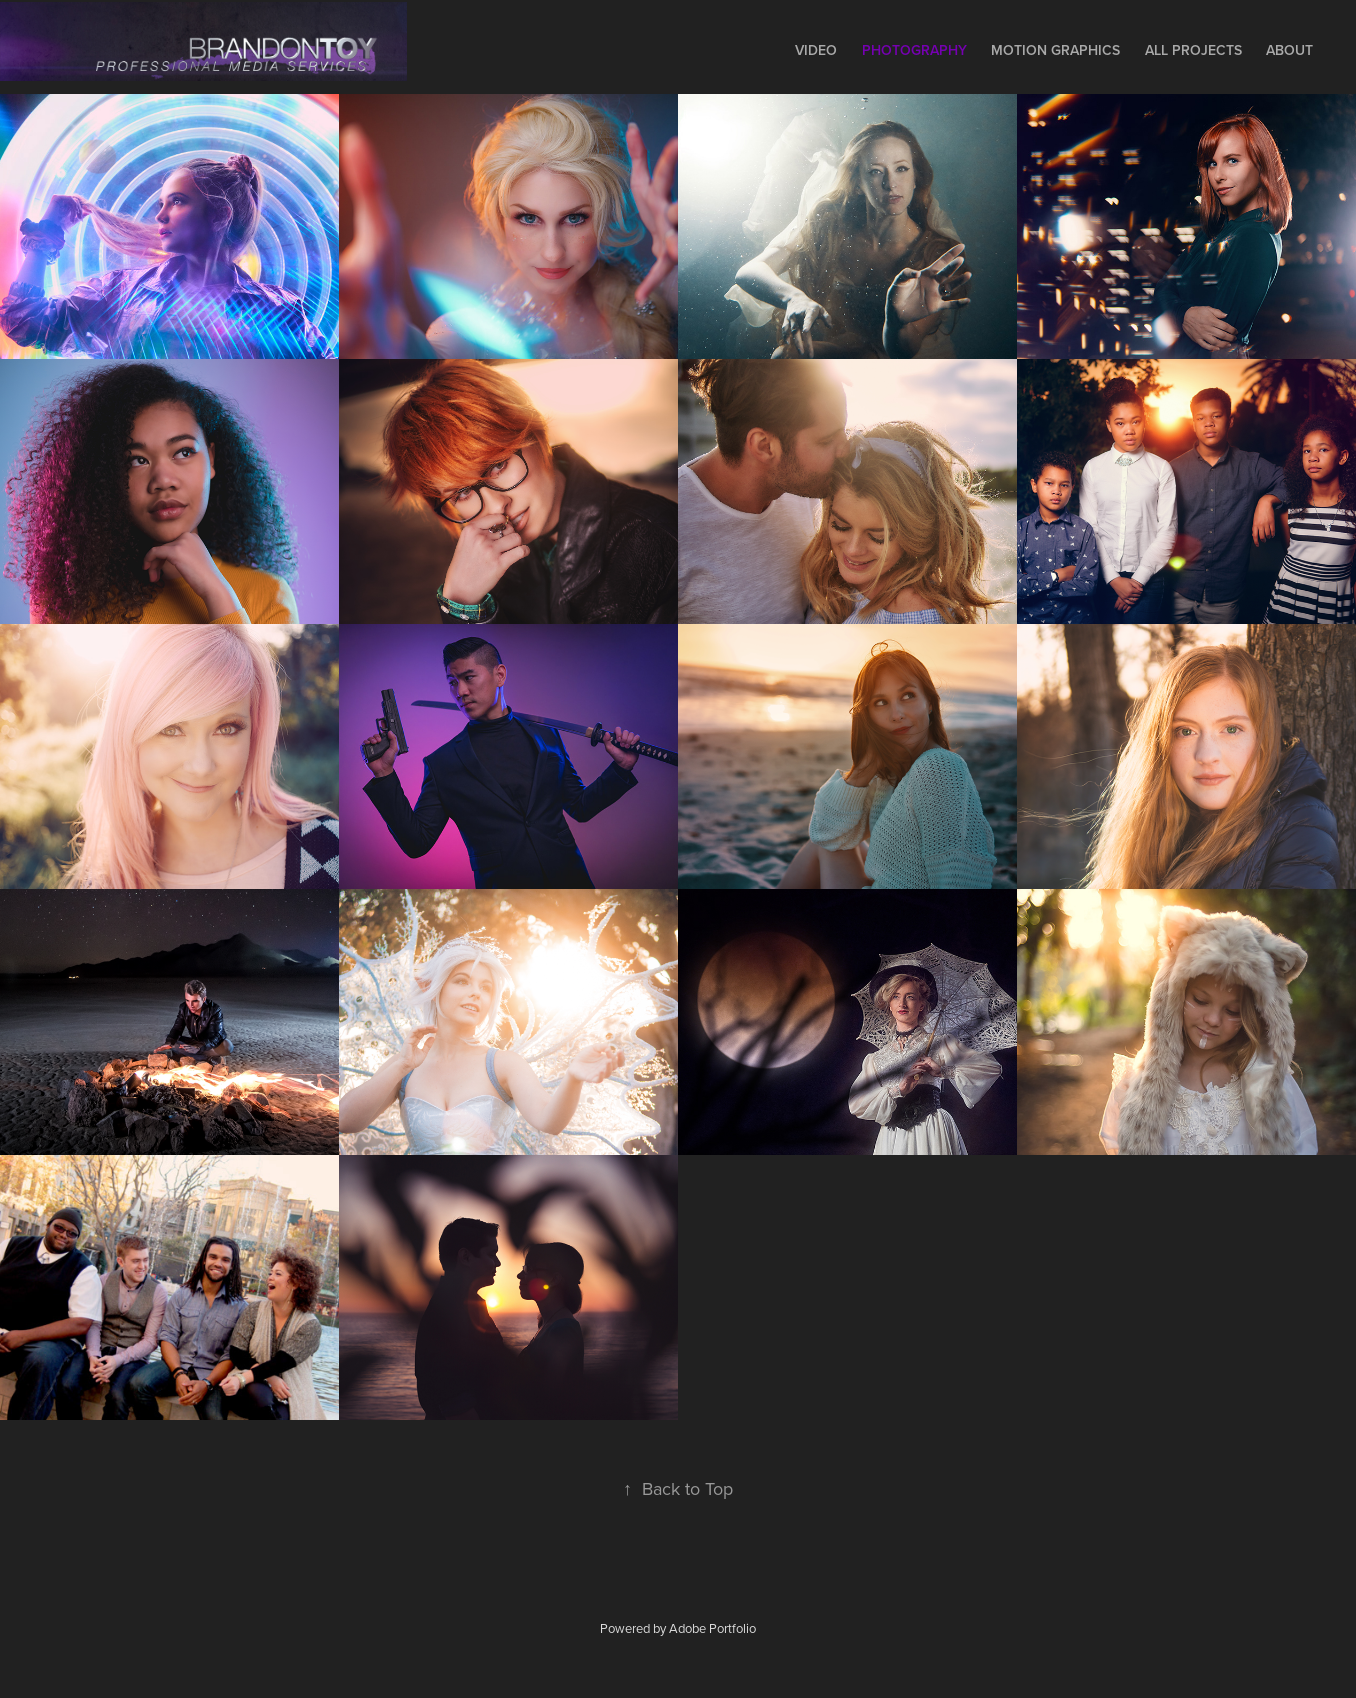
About (1289, 50)
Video (816, 50)
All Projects (1193, 50)
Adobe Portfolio (712, 1628)
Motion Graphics (1055, 50)
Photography (914, 50)
